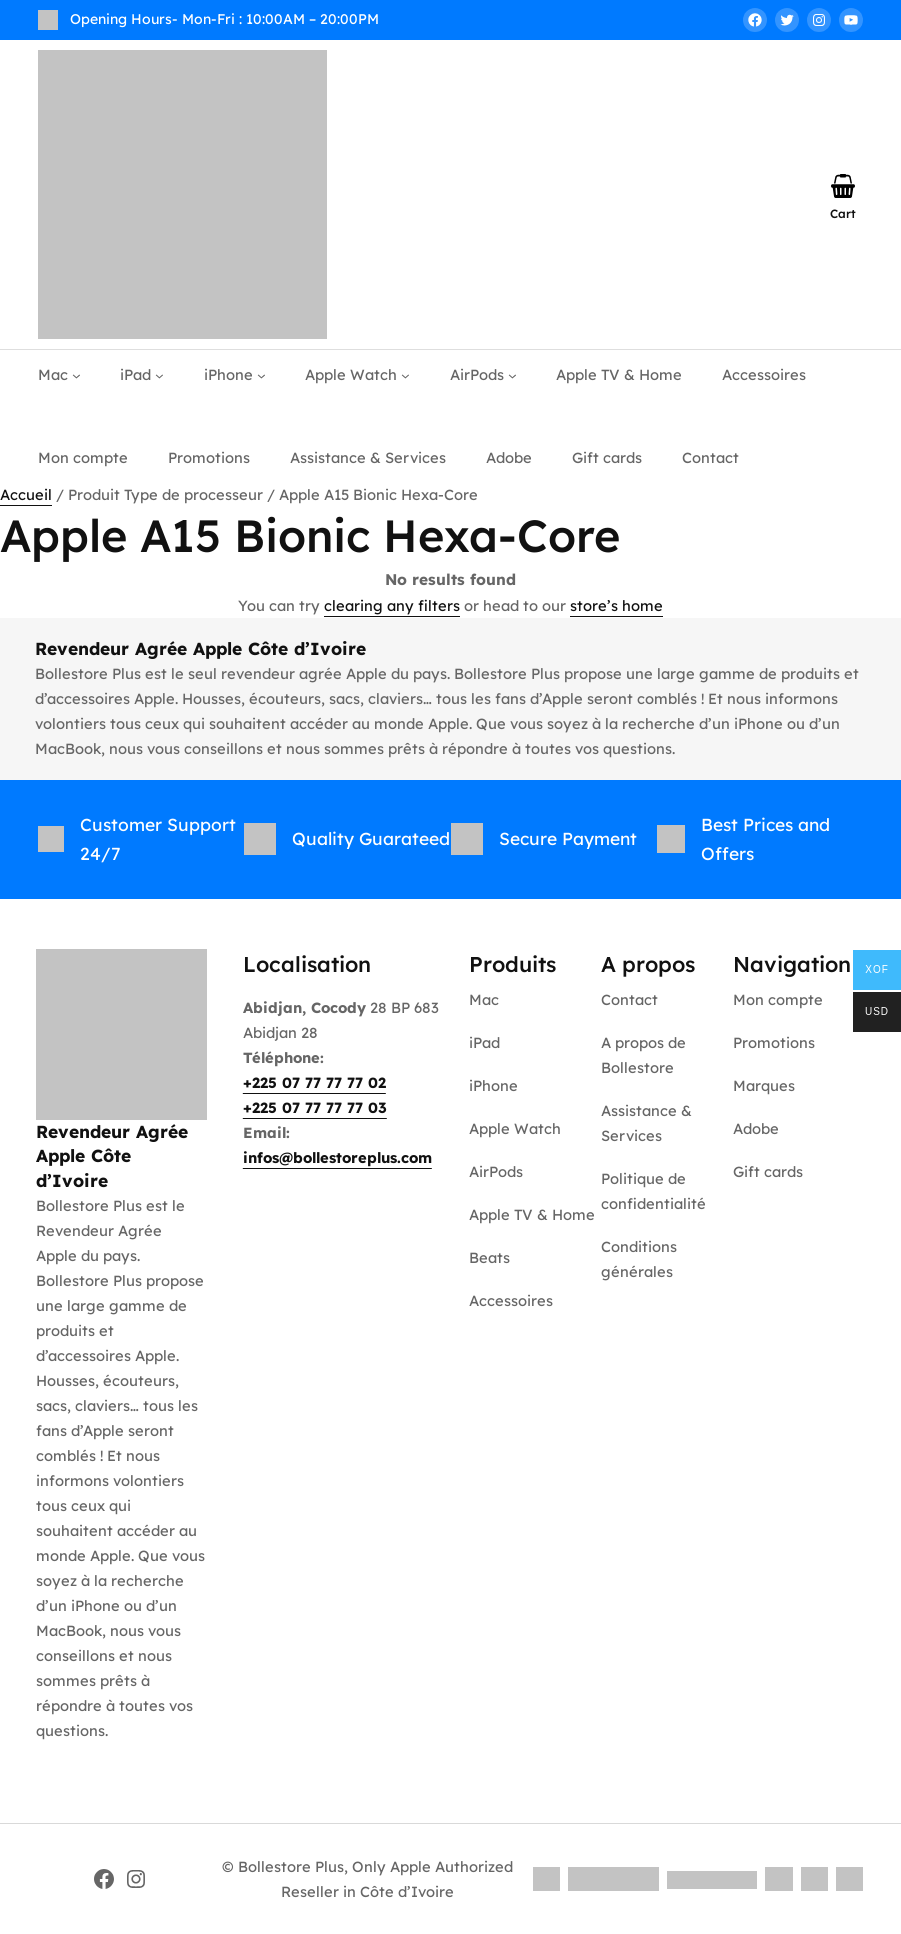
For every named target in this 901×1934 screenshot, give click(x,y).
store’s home (616, 605)
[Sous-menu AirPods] (512, 375)
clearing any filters (392, 605)
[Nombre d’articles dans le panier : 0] (843, 186)
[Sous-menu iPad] (159, 375)
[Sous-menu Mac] (76, 375)
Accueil (26, 494)
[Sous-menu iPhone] (261, 375)
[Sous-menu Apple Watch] (405, 375)
